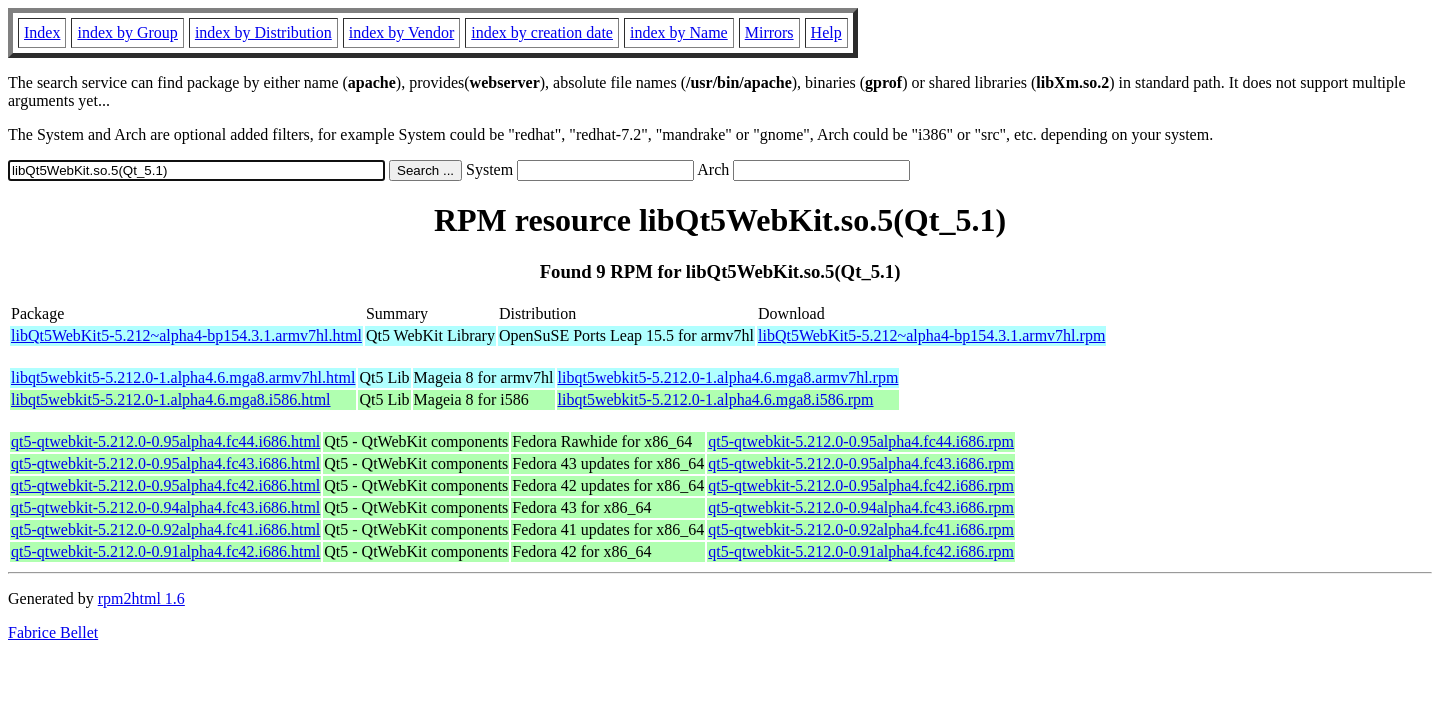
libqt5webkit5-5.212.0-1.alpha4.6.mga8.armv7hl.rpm (728, 377)
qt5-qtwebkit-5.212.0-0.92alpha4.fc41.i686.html (165, 529)
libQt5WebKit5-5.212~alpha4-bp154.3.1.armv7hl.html (186, 335)
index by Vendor (401, 32)
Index (42, 32)
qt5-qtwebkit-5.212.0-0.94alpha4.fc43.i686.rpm (861, 507)
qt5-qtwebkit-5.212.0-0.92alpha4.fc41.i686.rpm (861, 529)
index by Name (679, 32)
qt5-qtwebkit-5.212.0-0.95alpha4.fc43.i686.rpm (861, 463)
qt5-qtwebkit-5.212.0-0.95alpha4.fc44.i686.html (165, 441)
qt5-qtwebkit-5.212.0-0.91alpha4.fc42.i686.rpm (861, 551)
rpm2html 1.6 (141, 598)
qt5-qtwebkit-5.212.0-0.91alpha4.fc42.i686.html (165, 551)
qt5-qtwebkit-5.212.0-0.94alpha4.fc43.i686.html (165, 507)
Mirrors (769, 32)
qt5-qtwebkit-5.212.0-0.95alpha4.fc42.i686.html (165, 485)
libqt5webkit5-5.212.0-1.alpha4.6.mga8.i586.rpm (716, 399)
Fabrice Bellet (53, 632)
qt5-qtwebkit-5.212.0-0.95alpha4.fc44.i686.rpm (861, 441)
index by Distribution (263, 32)
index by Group (127, 32)
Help (826, 32)
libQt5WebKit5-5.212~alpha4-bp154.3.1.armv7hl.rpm (931, 335)
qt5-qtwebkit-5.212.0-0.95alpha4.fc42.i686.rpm (861, 485)
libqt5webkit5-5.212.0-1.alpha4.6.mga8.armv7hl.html (183, 377)
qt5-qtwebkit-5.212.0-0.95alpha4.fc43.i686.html (165, 463)
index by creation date (542, 32)
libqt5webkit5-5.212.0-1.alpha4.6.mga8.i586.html (171, 399)
